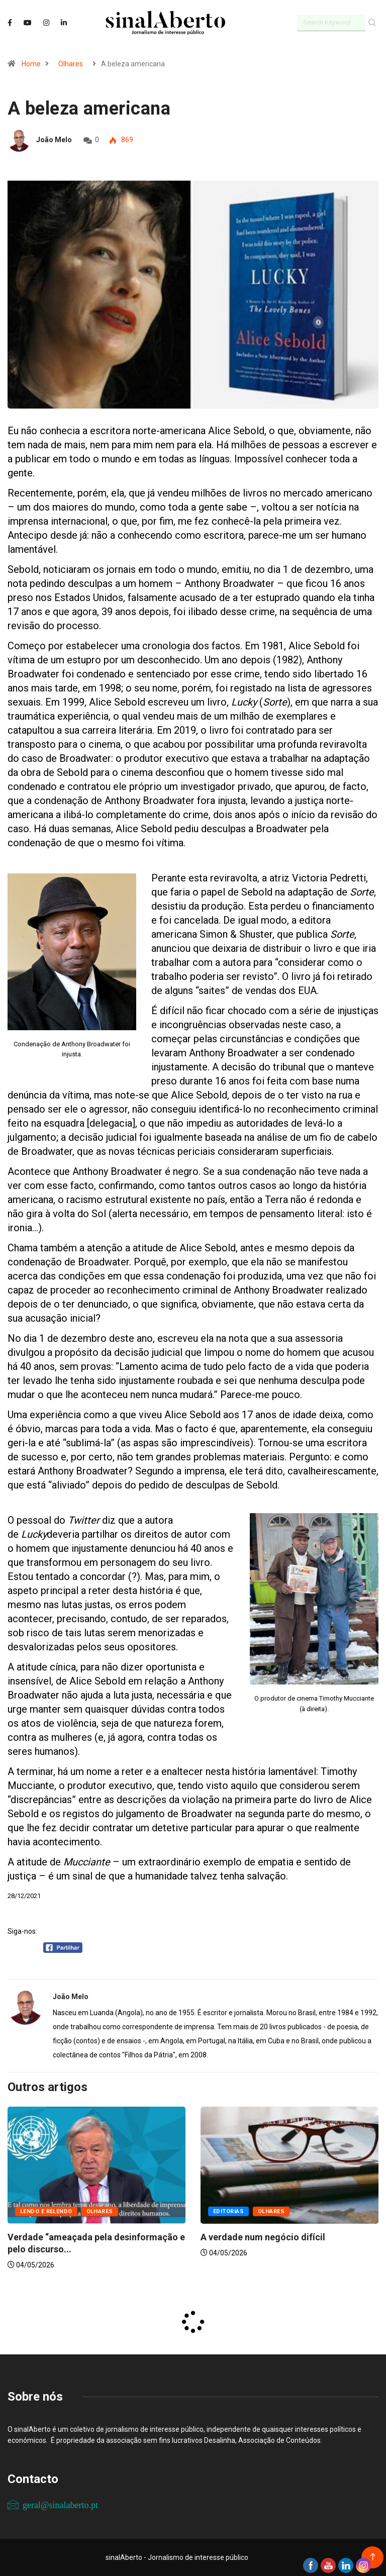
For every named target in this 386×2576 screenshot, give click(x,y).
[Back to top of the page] (372, 2557)
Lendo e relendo (46, 2211)
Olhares (70, 64)
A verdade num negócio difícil (263, 2237)
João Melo (54, 140)
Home (31, 64)
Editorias (228, 2211)
